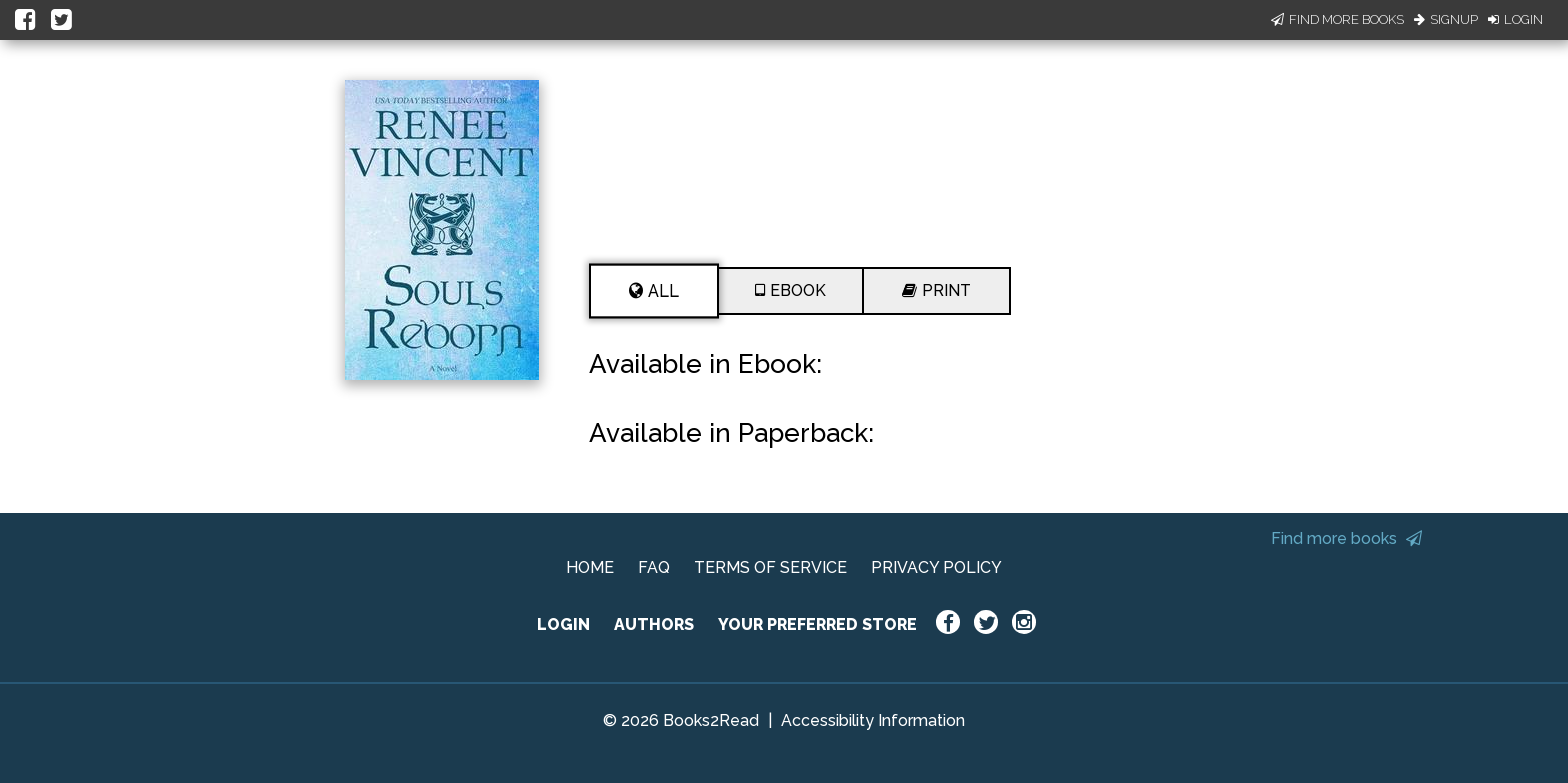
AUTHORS (654, 624)
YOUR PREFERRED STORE (817, 624)
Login (1515, 19)
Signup (1446, 19)
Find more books (1346, 538)
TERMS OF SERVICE (770, 567)
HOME (590, 567)
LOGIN (563, 624)
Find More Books (1337, 19)
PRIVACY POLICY (936, 567)
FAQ (654, 567)
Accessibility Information (873, 720)
